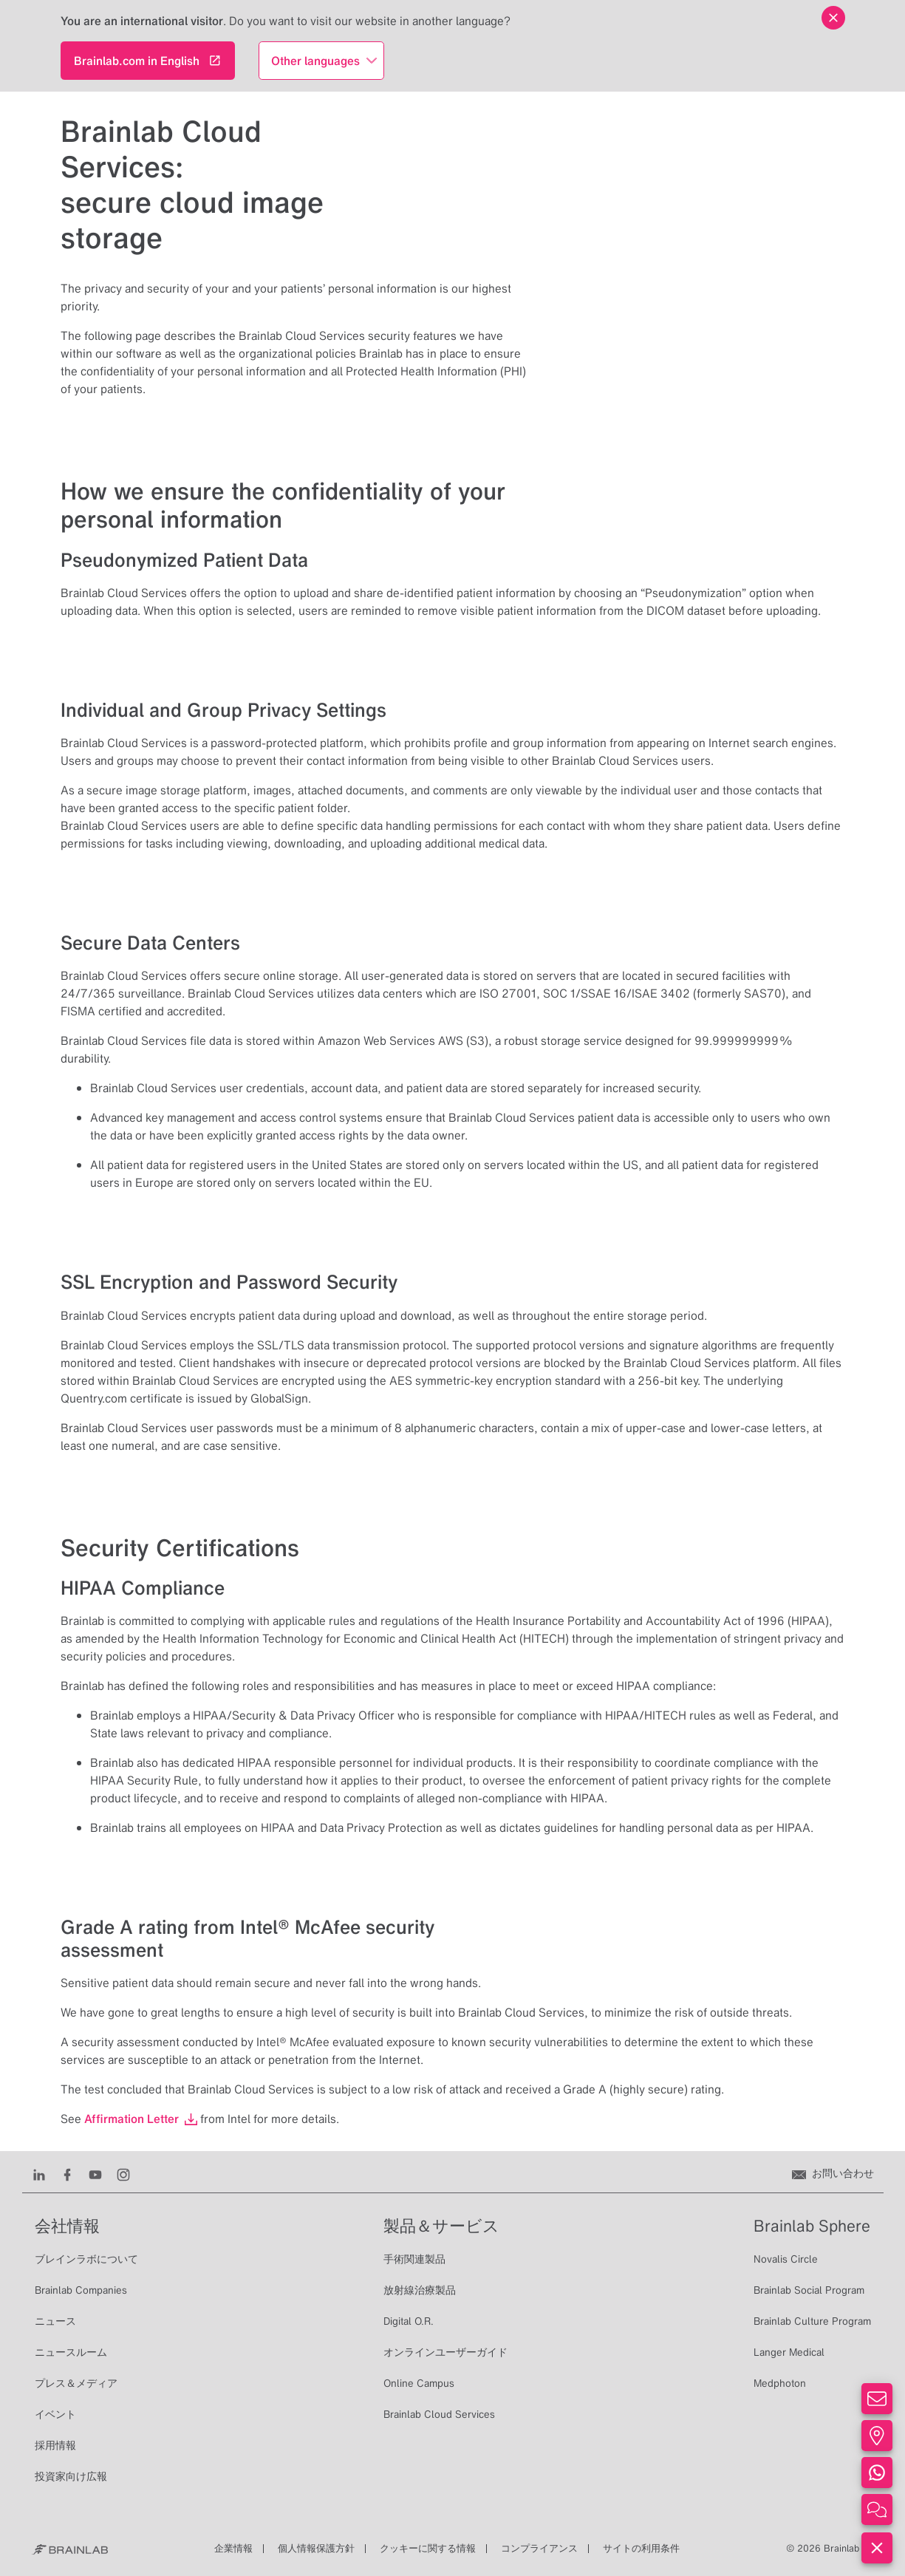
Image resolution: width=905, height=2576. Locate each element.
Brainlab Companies (81, 2290)
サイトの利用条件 (641, 2548)
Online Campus (418, 2383)
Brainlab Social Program (809, 2290)
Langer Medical (789, 2352)
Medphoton (780, 2383)
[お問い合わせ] (833, 2173)
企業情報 (233, 2548)
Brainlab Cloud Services (439, 2414)
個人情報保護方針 (316, 2548)
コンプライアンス (539, 2548)
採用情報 (55, 2445)
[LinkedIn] (39, 2173)
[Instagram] (123, 2173)
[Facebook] (67, 2173)
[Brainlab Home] (70, 2548)
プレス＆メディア (76, 2383)
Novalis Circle (786, 2259)
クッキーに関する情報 (428, 2548)
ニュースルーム (71, 2352)
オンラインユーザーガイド (445, 2352)
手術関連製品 (414, 2259)
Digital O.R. (408, 2321)
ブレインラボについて (86, 2259)
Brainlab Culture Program (812, 2321)
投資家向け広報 (71, 2476)
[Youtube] (95, 2173)
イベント (55, 2414)
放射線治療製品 (419, 2290)
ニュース (55, 2321)
